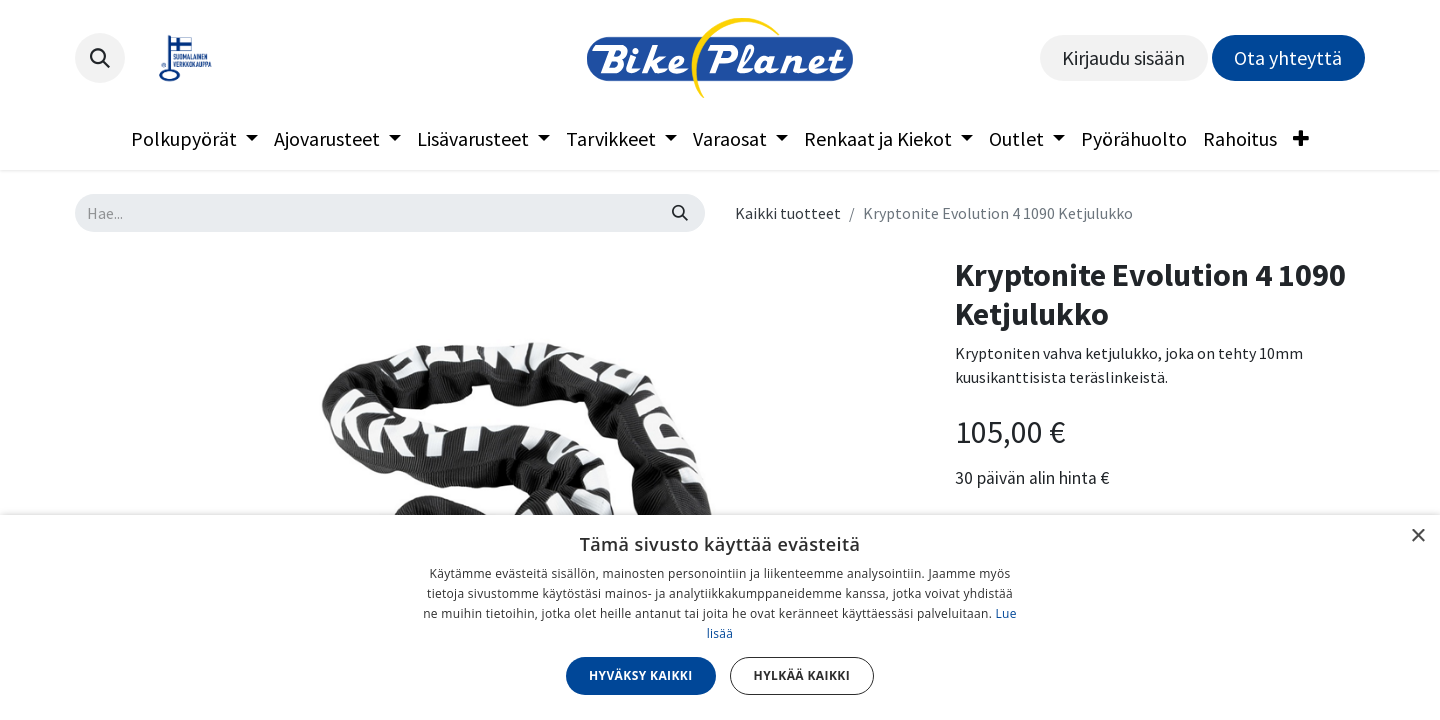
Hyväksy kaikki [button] (641, 675)
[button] (100, 58)
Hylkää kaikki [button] (802, 675)
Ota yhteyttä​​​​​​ (1288, 57)
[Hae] (680, 213)
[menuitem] (194, 139)
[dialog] (720, 617)
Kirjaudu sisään (1123, 57)
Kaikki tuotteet (788, 213)
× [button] (1417, 536)
